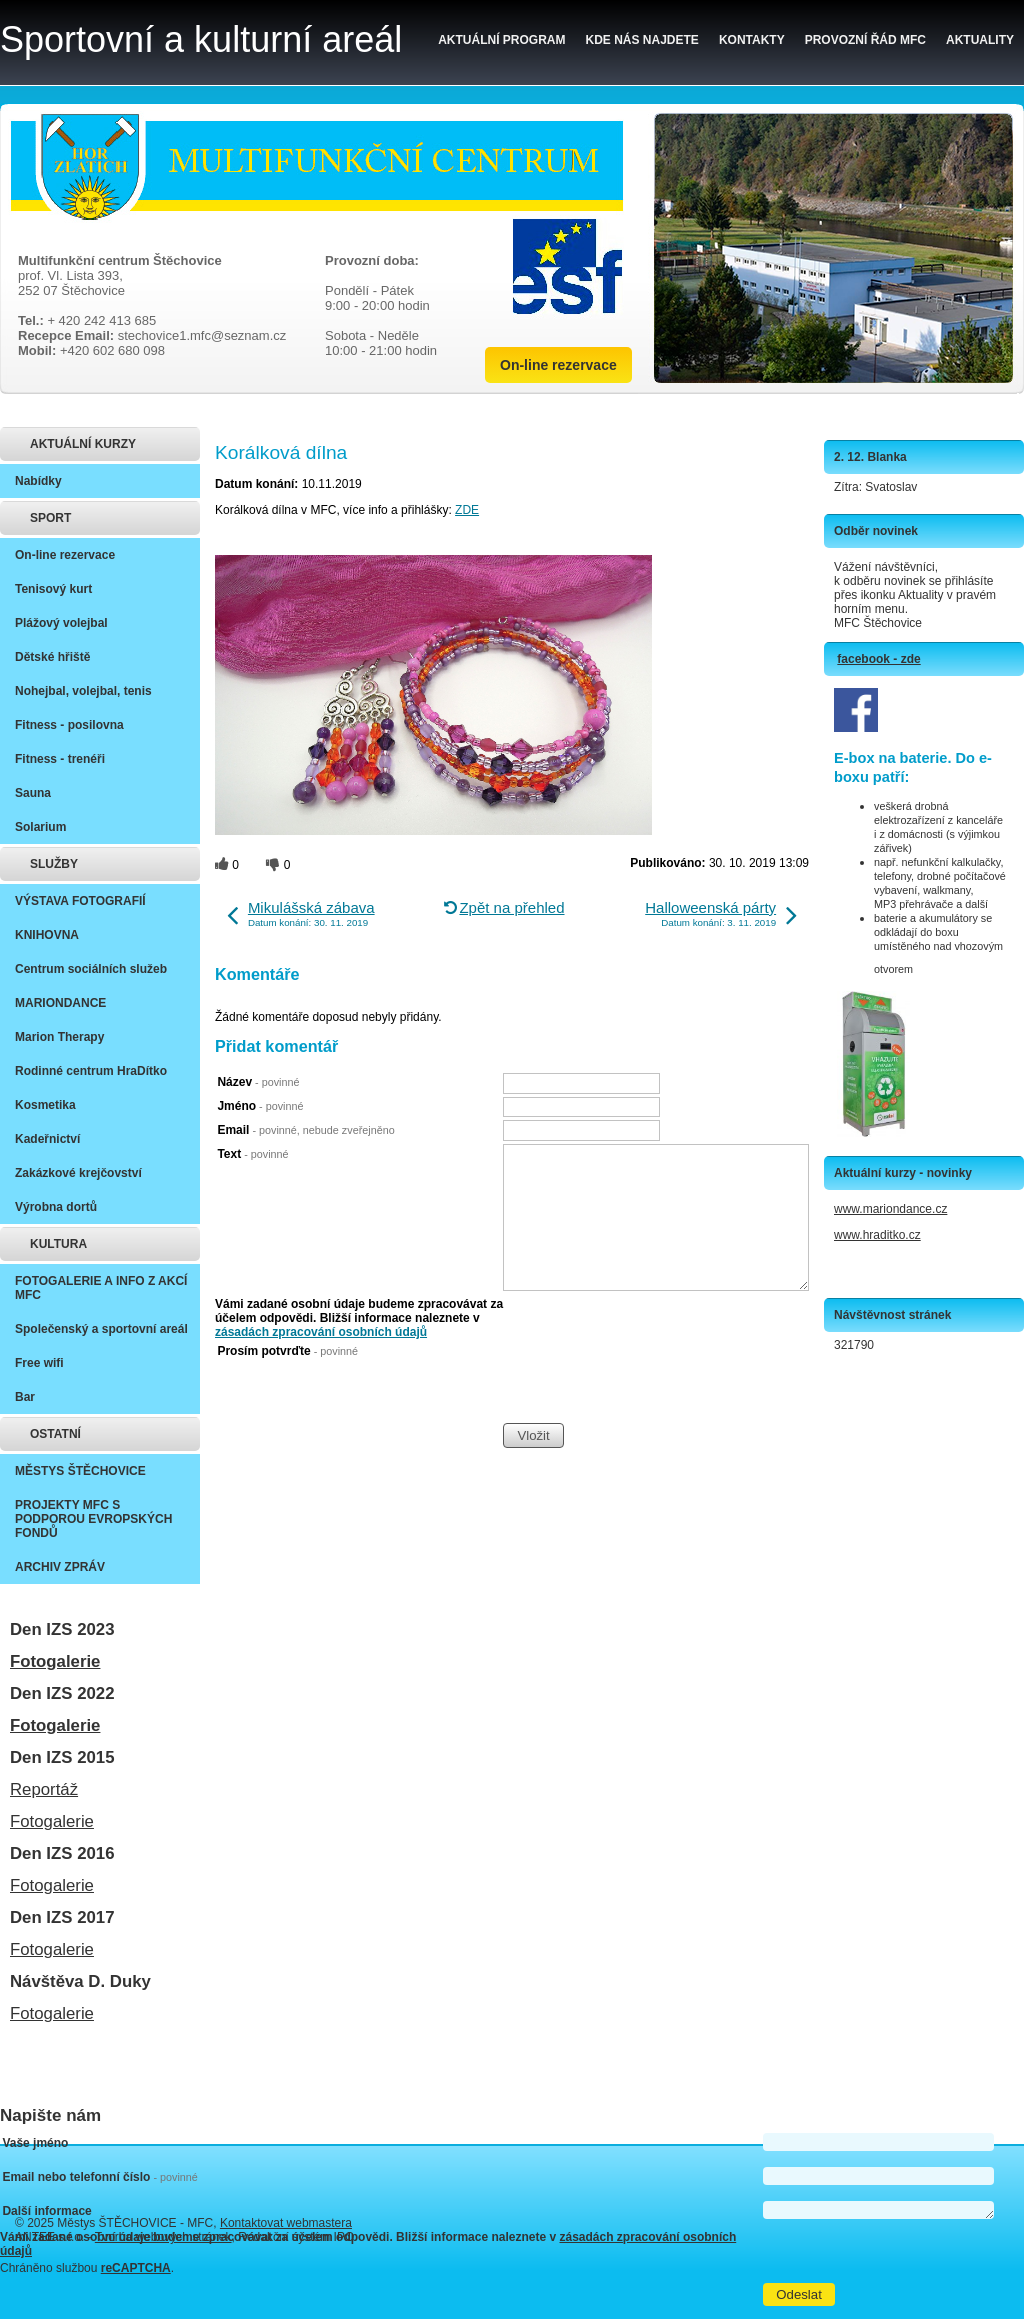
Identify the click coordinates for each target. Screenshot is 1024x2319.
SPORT (50, 518)
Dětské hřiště (52, 657)
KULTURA (58, 1244)
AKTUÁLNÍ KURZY (83, 444)
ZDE (467, 510)
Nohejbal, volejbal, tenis (83, 691)
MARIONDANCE (60, 1003)
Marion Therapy (59, 1037)
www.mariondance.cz (890, 1209)
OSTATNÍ (55, 1434)
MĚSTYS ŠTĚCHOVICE (80, 1471)
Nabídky (38, 481)
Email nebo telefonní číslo (99, 2177)
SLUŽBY (54, 864)
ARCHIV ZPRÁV (60, 1567)
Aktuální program (501, 40)
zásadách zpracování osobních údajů (321, 1332)
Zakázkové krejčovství (78, 1173)
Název (258, 1082)
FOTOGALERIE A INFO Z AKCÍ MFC (101, 1288)
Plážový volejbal (61, 623)
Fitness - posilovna (69, 725)
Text (252, 1154)
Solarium (40, 827)
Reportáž (44, 1789)
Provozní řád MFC (865, 40)
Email (305, 1130)
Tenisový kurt (53, 589)
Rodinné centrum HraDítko (91, 1071)
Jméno (260, 1106)
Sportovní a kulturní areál (201, 39)
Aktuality (980, 40)
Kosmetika (45, 1105)
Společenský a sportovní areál (101, 1329)
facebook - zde (878, 659)
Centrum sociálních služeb (91, 969)
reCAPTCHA (136, 2268)
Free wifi (39, 1363)
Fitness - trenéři (60, 759)
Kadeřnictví (47, 1139)
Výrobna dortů (56, 1207)
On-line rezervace (558, 365)
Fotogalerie (55, 1661)
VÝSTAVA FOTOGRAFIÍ (80, 901)
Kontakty (752, 40)
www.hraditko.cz (877, 1235)
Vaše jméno (35, 2143)
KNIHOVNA (47, 935)
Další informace (46, 2211)
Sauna (33, 793)
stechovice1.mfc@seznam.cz (202, 335)
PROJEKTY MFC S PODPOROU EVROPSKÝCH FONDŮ (93, 1519)
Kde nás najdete (642, 40)
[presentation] (655, 1383)
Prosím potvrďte (287, 1351)
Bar (25, 1397)
